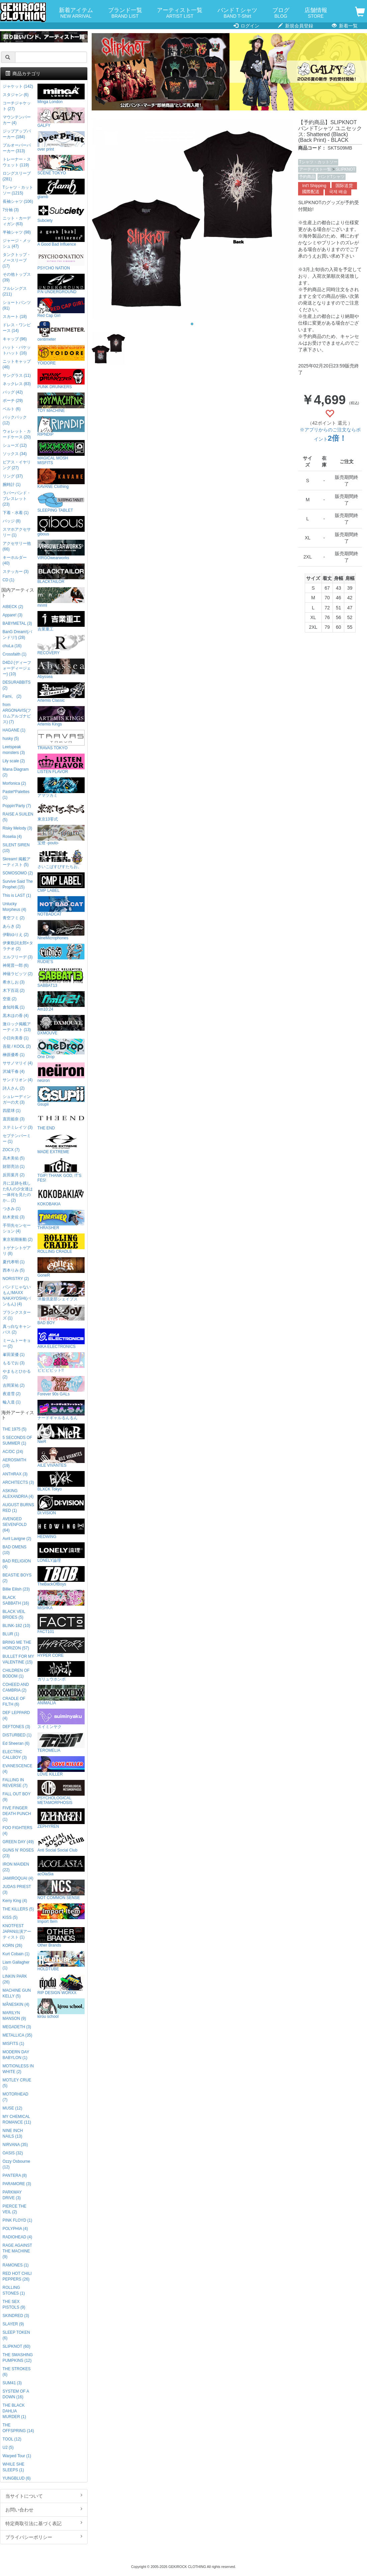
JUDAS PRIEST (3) (17, 1889)
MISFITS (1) (13, 2043)
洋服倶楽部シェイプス (61, 1291)
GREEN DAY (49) (18, 1841)
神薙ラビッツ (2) (18, 973)
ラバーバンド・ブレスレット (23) (17, 499)
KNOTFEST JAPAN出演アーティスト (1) (17, 1931)
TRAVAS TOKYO (61, 740)
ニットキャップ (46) (17, 364)
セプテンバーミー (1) (17, 1138)
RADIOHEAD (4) (17, 2237)
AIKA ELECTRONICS (61, 1338)
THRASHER (61, 1220)
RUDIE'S (61, 954)
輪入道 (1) (12, 1402)
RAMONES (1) (16, 2265)
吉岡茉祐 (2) (14, 1385)
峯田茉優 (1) (14, 1354)
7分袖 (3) (11, 209)
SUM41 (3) (12, 2383)
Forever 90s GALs (61, 1386)
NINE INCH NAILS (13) (13, 2133)
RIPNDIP (61, 426)
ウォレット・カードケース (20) (17, 434)
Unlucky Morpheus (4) (14, 906)
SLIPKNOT (345, 169)
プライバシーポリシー (43, 2537)
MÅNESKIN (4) (16, 2004)
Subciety (61, 212)
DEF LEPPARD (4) (16, 1715)
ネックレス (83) (17, 383)
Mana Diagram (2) (16, 772)
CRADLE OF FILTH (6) (14, 1701)
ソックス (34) (15, 453)
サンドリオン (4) (18, 1080)
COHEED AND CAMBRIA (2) (16, 1687)
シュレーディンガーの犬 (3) (17, 1099)
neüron (61, 1072)
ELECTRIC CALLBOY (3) (15, 1754)
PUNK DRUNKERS (61, 379)
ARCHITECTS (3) (18, 1482)
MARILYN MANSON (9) (14, 2015)
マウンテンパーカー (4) (17, 120)
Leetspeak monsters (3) (14, 750)
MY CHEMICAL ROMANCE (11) (17, 2119)
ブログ (280, 13)
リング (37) (13, 476)
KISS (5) (10, 1917)
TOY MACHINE (61, 403)
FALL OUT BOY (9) (17, 1797)
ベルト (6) (12, 409)
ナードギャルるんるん (61, 1410)
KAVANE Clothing (61, 478)
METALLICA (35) (17, 2035)
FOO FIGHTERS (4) (17, 1830)
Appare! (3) (12, 615)
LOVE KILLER (61, 1766)
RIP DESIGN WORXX (61, 1985)
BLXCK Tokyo (61, 1481)
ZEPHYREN (61, 1818)
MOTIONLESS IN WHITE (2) (18, 2069)
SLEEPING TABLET (61, 502)
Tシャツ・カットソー (318, 162)
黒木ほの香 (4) (16, 1015)
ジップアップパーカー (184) (17, 134)
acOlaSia (61, 1866)
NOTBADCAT (61, 906)
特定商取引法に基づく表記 (43, 2523)
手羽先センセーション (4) (17, 1228)
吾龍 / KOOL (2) (17, 1046)
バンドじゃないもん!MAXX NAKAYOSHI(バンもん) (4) (17, 1295)
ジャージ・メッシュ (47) (17, 243)
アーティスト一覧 (179, 13)
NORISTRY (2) (16, 1278)
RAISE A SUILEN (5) (18, 817)
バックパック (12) (15, 420)
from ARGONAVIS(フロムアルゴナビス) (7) (17, 713)
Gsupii (61, 1096)
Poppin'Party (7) (17, 805)
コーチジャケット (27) (17, 106)
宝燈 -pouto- (61, 835)
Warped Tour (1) (17, 2456)
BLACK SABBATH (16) (16, 1600)
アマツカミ (61, 787)
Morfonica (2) (14, 783)
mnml (61, 597)
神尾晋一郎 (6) (16, 965)
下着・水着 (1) (16, 512)
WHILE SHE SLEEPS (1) (13, 2467)
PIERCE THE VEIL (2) (14, 2209)
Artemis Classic (61, 692)
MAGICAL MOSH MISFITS (61, 452)
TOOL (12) (12, 2439)
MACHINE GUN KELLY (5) (17, 1993)
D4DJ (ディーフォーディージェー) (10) (17, 668)
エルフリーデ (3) (18, 957)
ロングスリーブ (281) (17, 176)
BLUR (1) (11, 1634)
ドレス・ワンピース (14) (17, 328)
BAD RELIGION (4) (17, 1564)
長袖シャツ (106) (18, 201)
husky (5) (11, 738)
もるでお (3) (14, 1363)
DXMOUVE (61, 1025)
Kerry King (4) (15, 1900)
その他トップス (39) (17, 277)
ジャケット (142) (18, 86)
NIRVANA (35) (15, 2144)
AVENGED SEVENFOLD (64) (15, 1525)
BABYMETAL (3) (17, 623)
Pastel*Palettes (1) (16, 794)
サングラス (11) (17, 375)
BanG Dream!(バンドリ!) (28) (17, 634)
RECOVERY (61, 645)
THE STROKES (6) (17, 2372)
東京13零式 (61, 811)
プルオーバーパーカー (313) (17, 148)
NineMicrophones (61, 930)
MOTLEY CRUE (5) (17, 2083)
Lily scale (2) (14, 761)
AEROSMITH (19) (14, 1463)
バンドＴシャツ (237, 13)
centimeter (61, 331)
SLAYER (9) (13, 2324)
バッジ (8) (12, 521)
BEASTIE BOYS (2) (17, 1578)
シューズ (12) (15, 445)
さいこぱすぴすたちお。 (61, 859)
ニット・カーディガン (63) (17, 221)
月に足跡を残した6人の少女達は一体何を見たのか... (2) (18, 1192)
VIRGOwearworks (61, 550)
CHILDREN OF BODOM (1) (16, 1673)
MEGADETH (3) (17, 2027)
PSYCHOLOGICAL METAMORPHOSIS (61, 1792)
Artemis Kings (61, 716)
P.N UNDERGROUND (61, 284)
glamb (61, 189)
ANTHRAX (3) (15, 1474)
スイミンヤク (61, 1719)
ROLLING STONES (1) (14, 2290)
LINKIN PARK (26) (15, 1979)
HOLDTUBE (61, 1961)
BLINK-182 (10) (16, 1625)
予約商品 (307, 176)
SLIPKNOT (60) (16, 2346)
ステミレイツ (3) (18, 1127)
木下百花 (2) (14, 990)
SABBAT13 (61, 977)
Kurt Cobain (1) (16, 1954)
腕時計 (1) (12, 484)
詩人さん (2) (14, 1088)
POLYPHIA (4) (15, 2228)
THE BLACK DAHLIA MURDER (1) (14, 2411)
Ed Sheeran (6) (16, 1743)
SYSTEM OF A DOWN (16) (16, 2394)
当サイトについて (43, 2496)
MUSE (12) (12, 2108)
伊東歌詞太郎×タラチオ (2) (18, 946)
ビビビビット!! (61, 1362)
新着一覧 (345, 25)
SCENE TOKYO (61, 165)
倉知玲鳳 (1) (14, 1007)
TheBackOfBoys (61, 1576)
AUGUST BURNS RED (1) (18, 1507)
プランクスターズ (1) (17, 1315)
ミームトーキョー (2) (17, 1343)
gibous (61, 526)
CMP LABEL (61, 882)
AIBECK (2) (13, 606)
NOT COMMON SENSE (61, 1890)
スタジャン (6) (16, 94)
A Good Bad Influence (61, 236)
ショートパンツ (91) (17, 305)
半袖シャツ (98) (17, 232)
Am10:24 (61, 1001)
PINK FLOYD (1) (17, 2220)
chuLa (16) (12, 645)
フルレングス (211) (15, 291)
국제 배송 (338, 191)
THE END (61, 1120)
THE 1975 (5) (14, 1429)
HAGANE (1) (14, 730)
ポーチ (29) (13, 400)
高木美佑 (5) (14, 1158)
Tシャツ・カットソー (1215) (18, 190)
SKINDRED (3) (16, 2315)
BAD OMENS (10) (14, 1550)
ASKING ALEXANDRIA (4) (18, 1493)
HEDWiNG (61, 1529)
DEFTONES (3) (16, 1726)
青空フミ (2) (14, 918)
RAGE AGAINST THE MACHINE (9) (17, 2251)
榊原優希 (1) (14, 1054)
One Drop (61, 1049)
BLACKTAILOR (61, 574)
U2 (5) (8, 2447)
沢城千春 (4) (14, 1071)
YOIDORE (61, 355)
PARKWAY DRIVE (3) (12, 2195)
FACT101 (61, 1624)
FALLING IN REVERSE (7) (15, 1783)
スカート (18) (15, 316)
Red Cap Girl (61, 307)
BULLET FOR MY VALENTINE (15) (18, 1659)
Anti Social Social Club (61, 1842)
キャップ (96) (15, 339)
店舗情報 (315, 13)
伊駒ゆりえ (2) (16, 934)
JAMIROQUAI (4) (18, 1878)
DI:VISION (61, 1505)
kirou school (61, 2008)
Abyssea (61, 669)
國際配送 (310, 191)
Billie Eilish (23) (16, 1589)
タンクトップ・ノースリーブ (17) (17, 260)
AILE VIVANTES (61, 1457)
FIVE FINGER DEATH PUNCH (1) (17, 1814)
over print (61, 141)
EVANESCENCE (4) (17, 1769)
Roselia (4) (12, 836)
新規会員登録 (295, 25)
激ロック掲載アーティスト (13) (17, 1027)
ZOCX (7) (11, 1149)
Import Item (61, 1913)
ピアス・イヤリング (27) (17, 465)
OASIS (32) (13, 2153)
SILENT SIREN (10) (16, 848)
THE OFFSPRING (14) (18, 2428)
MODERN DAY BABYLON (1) (16, 2055)
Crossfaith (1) (14, 654)
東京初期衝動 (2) (18, 1239)
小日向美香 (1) (16, 1038)
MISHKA (61, 1600)
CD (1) (8, 580)
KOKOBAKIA (61, 1196)
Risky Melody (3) (17, 828)
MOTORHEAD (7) (15, 2097)
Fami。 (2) (12, 696)
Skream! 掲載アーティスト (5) (17, 862)
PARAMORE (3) (17, 2183)
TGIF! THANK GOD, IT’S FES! (61, 1170)
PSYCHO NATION (61, 260)
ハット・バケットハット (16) (17, 350)
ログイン (246, 25)
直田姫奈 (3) (14, 1119)
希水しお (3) (14, 982)
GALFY (61, 117)
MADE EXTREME (61, 1144)
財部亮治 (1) (14, 1166)
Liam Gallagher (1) (16, 1965)
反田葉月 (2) (14, 1175)
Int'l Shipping (314, 185)
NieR (61, 1434)
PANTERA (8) (15, 2175)
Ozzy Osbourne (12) (16, 2164)
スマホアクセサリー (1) (17, 532)
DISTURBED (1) (17, 1735)
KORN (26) (12, 1945)
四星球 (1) (12, 1110)
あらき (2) (12, 926)
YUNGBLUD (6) (17, 2478)
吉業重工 (61, 621)
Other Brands (61, 1937)
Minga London (61, 94)
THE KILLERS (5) (18, 1909)
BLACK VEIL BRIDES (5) (14, 1614)
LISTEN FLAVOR (61, 764)
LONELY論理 (61, 1552)
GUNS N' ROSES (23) (18, 1853)
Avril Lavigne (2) (17, 1538)
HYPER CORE (61, 1647)
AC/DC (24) (13, 1451)
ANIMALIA (61, 1695)
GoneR (61, 1267)
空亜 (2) (10, 999)
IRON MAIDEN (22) (16, 1867)
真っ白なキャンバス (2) (17, 1329)
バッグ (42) (13, 392)
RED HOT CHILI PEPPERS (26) (17, 2276)
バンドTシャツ (331, 176)
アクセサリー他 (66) (17, 546)
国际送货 (344, 185)
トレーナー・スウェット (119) (17, 162)
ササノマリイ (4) (18, 1063)
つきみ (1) (12, 1208)
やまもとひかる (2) (17, 1374)
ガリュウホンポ (61, 1671)
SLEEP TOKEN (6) (16, 2335)
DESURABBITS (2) (17, 685)
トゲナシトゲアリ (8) (17, 1251)
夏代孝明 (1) (14, 1262)
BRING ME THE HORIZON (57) (17, 1645)
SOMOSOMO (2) (18, 873)
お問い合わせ (43, 2509)
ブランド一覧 (125, 13)
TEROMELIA (61, 1742)
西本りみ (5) (14, 1270)
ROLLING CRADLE (61, 1243)
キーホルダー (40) (15, 560)
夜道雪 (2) (12, 1393)
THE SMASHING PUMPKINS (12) (18, 2357)
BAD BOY (61, 1315)
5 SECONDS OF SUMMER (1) (17, 1440)
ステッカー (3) (16, 571)
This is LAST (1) (17, 895)
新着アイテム (76, 13)
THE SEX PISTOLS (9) (14, 2304)
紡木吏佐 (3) (14, 1217)
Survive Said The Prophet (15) (18, 884)
